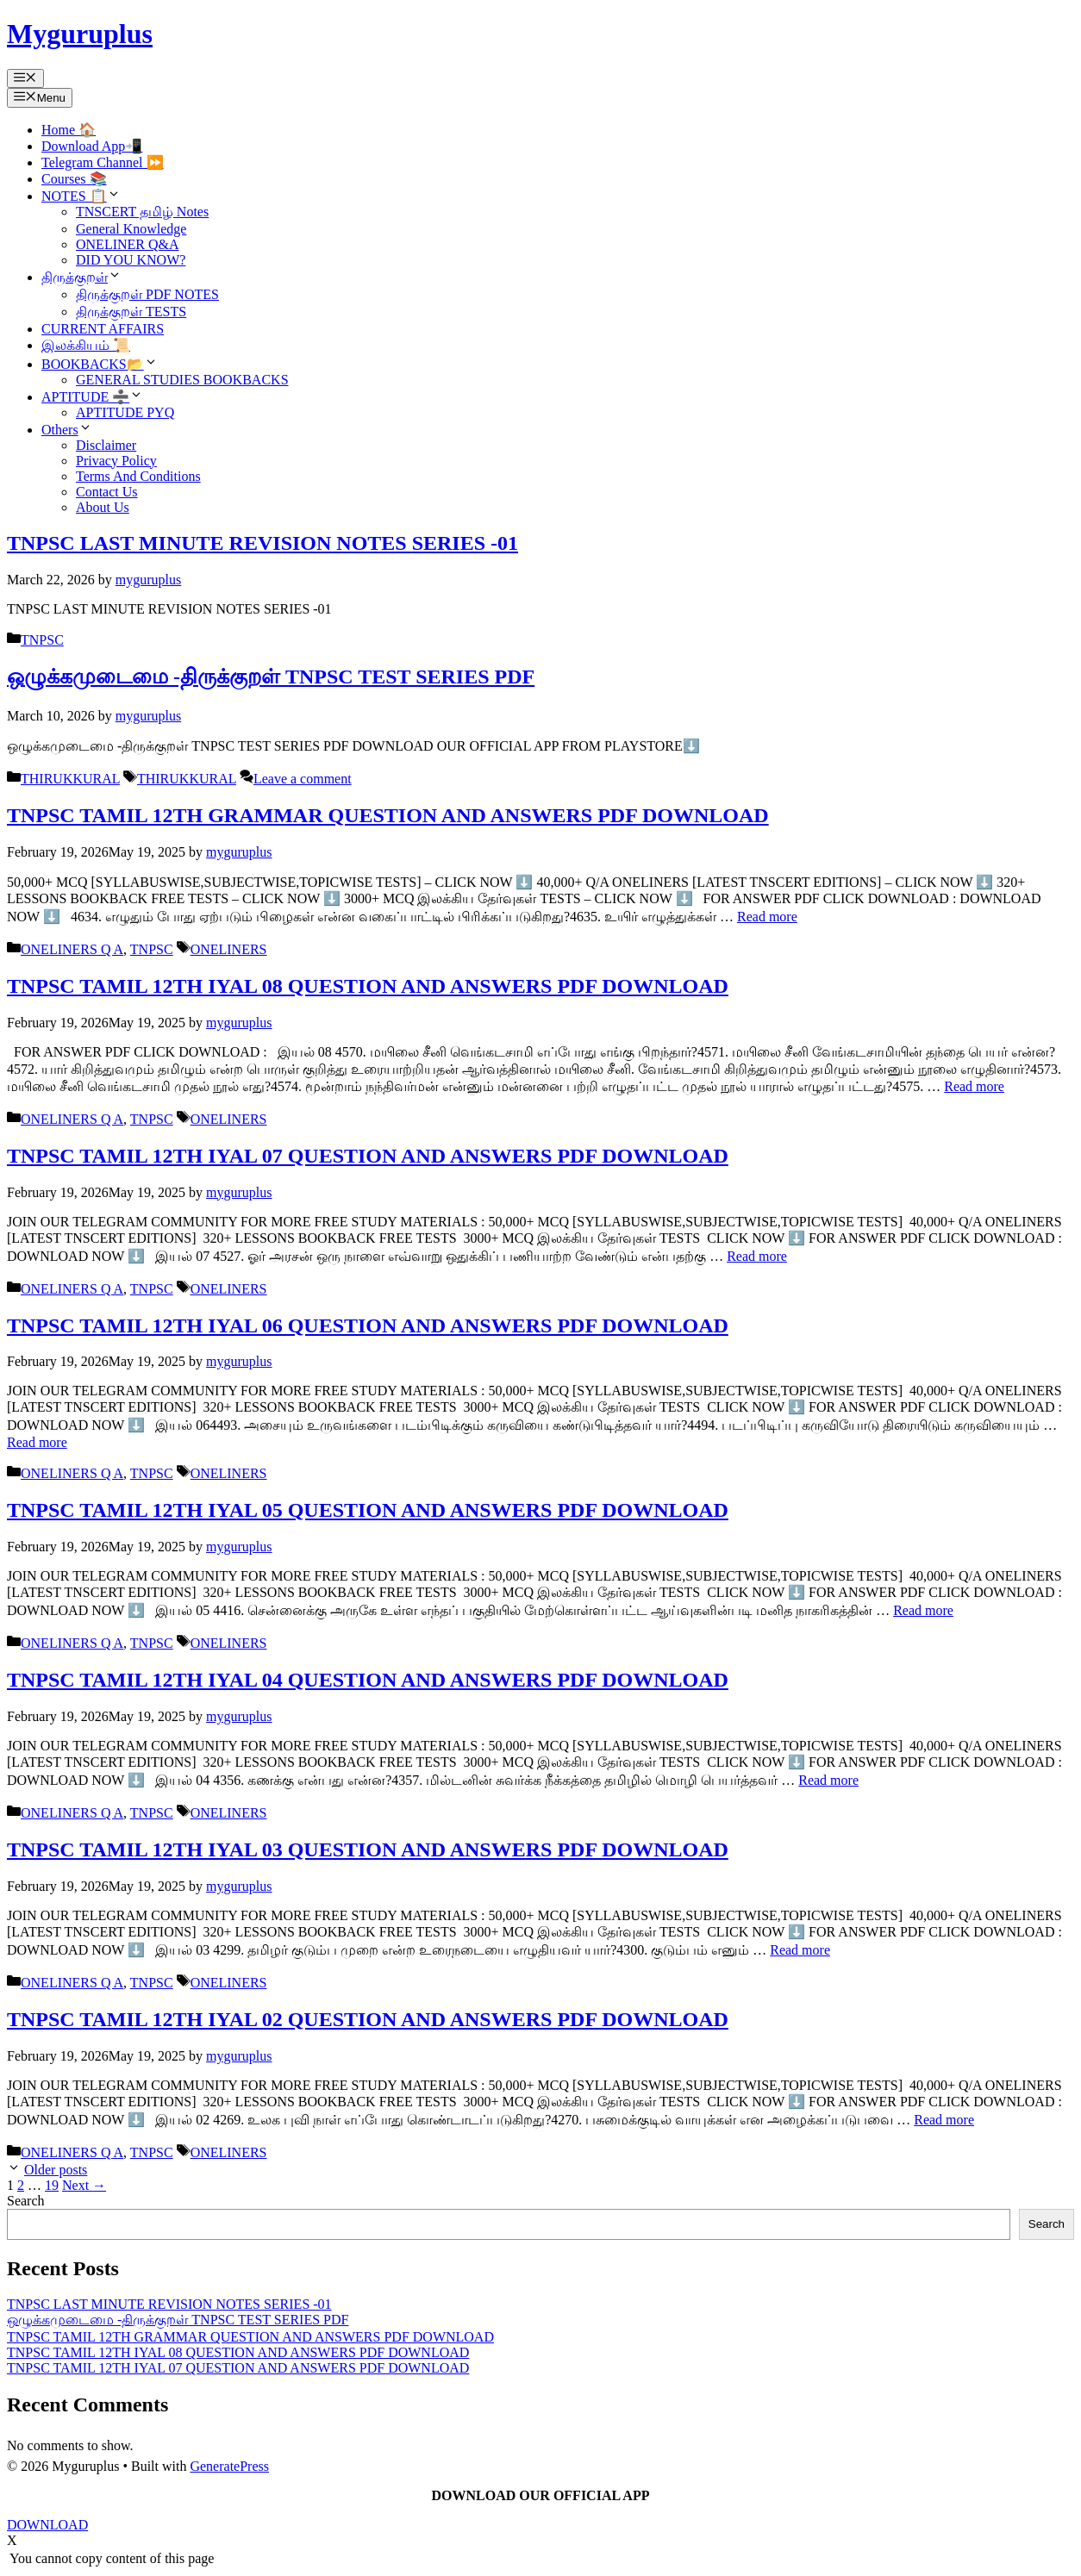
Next (84, 2185)
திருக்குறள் (81, 277)
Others (66, 429)
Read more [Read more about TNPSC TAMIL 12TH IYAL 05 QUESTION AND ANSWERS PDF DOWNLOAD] (923, 1610)
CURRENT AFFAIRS (102, 328)
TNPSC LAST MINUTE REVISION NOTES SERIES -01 (262, 543)
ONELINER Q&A (127, 244)
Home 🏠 (68, 129)
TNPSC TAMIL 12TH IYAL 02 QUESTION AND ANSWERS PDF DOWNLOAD (367, 2019)
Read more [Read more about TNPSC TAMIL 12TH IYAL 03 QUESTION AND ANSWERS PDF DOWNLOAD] (800, 1950)
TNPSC (42, 640)
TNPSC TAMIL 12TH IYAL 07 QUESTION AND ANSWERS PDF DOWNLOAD (367, 1156)
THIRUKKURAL (70, 778)
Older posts (55, 2169)
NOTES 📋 (81, 196)
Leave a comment (302, 778)
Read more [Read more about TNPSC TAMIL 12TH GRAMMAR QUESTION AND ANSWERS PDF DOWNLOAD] (767, 916)
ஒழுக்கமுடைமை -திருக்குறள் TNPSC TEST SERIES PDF (270, 676)
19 (52, 2185)
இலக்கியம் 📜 (85, 345)
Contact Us (107, 491)
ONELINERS (229, 949)
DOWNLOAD (47, 2524)
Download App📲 (91, 146)
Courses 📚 (74, 179)
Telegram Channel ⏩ (102, 162)
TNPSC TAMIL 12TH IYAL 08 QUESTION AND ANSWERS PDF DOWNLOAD (367, 986)
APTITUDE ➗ (92, 397)
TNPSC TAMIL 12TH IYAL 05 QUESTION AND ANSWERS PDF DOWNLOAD (367, 1510)
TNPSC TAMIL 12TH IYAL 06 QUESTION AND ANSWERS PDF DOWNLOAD (367, 1325)
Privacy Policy (116, 460)
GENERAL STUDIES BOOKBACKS (182, 379)
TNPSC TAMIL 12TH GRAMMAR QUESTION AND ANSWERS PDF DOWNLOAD (388, 815)
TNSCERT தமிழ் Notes (142, 211)
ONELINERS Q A (72, 949)
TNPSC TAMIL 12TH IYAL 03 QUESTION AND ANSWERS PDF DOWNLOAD (367, 1849)
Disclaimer (106, 445)
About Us (102, 507)
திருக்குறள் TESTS (131, 311)
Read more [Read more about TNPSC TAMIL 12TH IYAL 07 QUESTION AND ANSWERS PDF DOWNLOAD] (757, 1256)
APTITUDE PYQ (125, 412)
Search (26, 2200)
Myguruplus (80, 33)
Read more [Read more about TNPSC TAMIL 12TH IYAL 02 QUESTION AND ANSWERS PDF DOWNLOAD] (944, 2119)
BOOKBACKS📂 (99, 364)
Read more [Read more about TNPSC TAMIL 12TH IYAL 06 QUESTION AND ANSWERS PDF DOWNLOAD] (37, 1442)
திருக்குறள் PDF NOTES (147, 294)
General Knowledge (131, 228)
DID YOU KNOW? (130, 260)
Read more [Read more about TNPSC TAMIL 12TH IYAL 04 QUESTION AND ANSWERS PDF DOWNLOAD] (828, 1780)
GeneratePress (229, 2466)
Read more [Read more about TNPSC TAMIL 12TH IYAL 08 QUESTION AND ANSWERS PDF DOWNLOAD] (974, 1086)
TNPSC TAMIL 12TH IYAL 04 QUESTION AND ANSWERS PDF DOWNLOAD (367, 1679)
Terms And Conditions (138, 476)
